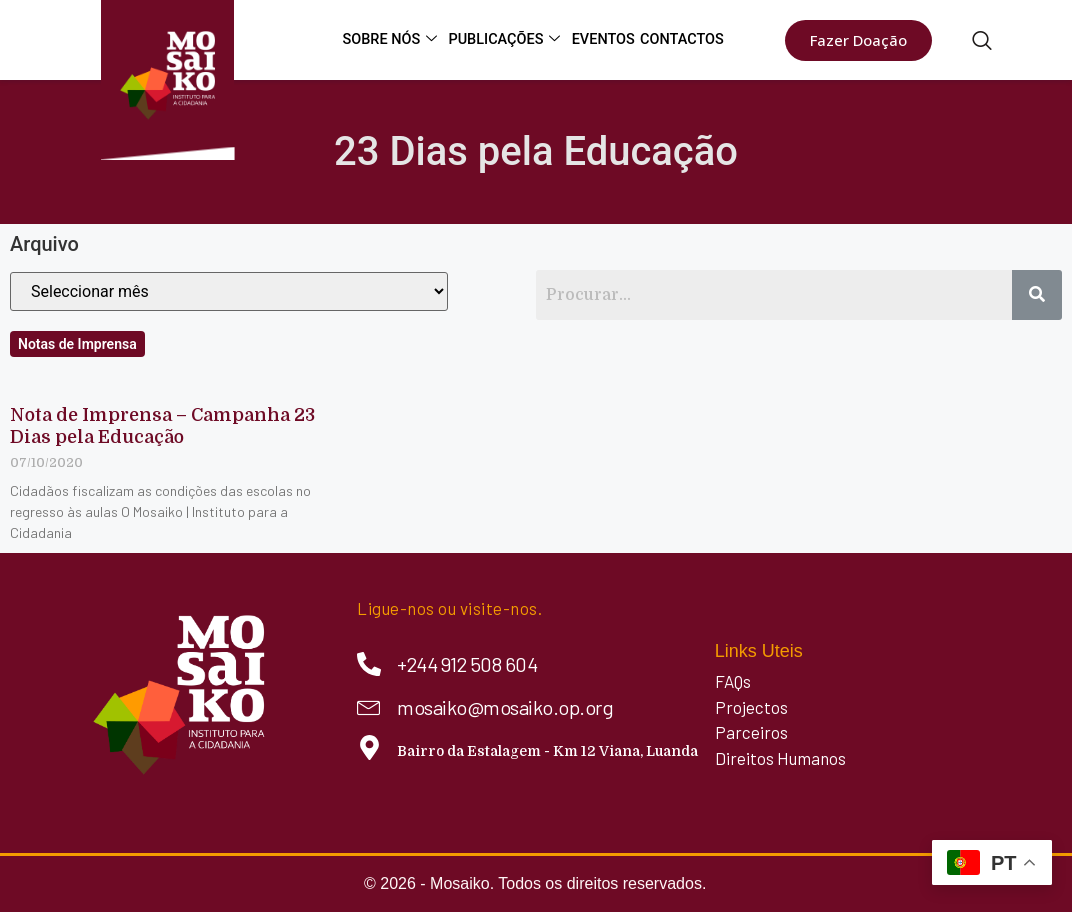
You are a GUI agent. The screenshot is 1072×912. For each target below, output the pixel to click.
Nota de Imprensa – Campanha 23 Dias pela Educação (162, 426)
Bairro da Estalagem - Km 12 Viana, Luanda (547, 751)
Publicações (511, 40)
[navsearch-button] (982, 42)
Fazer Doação (858, 40)
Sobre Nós (398, 40)
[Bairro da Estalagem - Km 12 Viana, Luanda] (369, 747)
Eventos (606, 40)
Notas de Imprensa (77, 344)
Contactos (683, 40)
